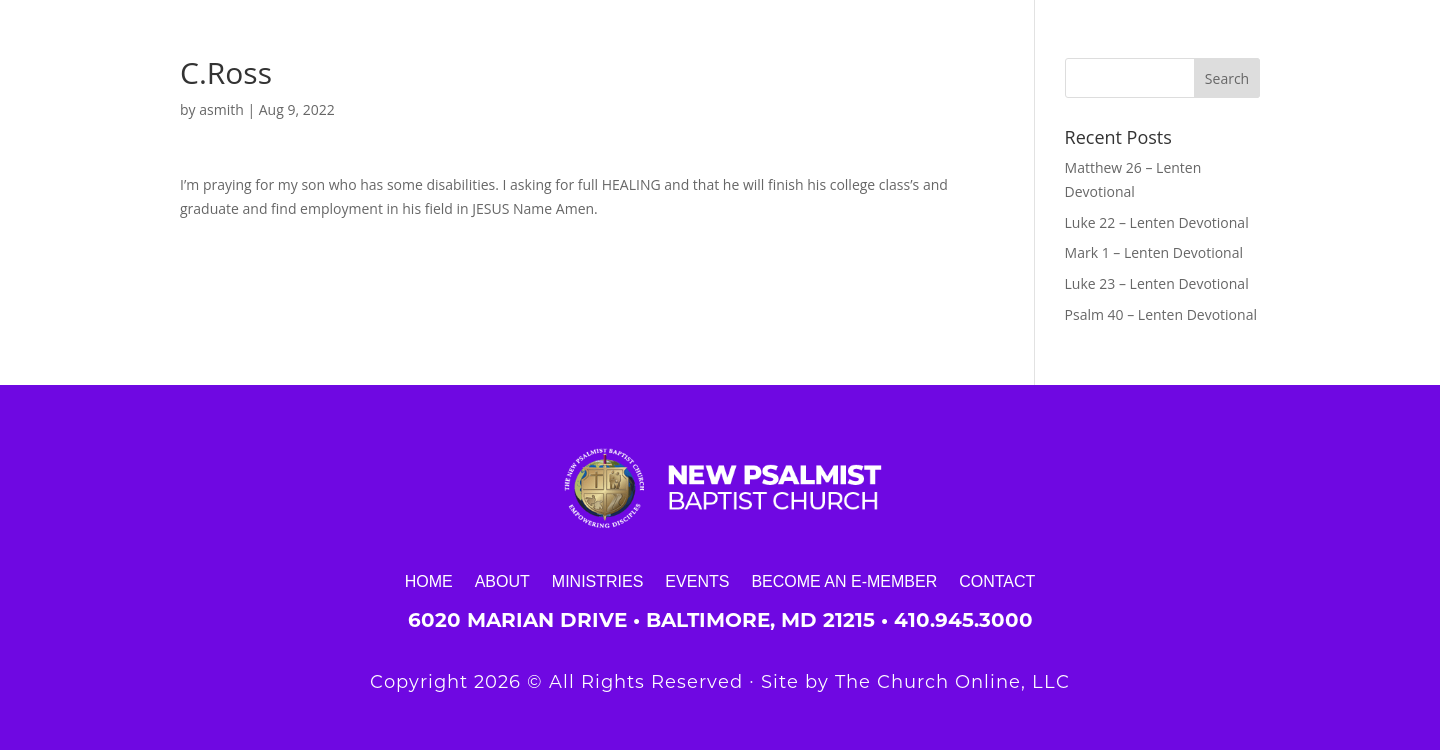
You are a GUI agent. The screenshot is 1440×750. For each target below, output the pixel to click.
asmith (221, 109)
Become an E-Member (844, 581)
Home (429, 581)
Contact (997, 581)
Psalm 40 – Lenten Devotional (1161, 314)
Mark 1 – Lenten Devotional (1154, 252)
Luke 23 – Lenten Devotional (1157, 283)
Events (697, 581)
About (502, 581)
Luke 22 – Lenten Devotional (1157, 222)
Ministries (598, 581)
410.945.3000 (963, 620)
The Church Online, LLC (952, 682)
